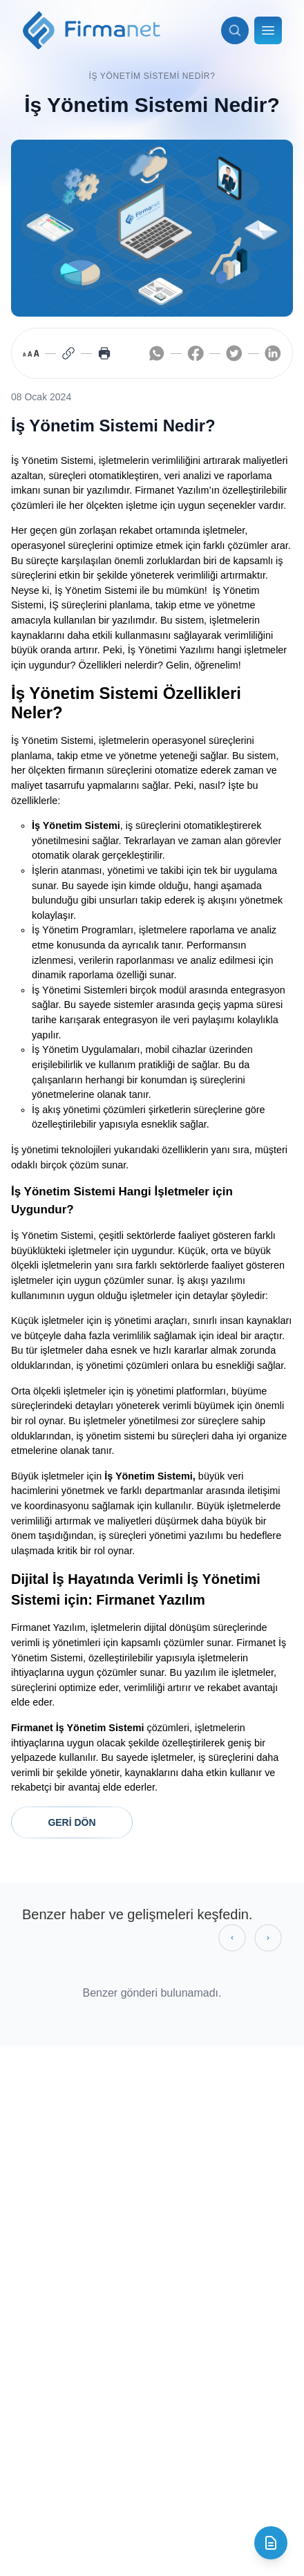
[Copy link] (68, 353)
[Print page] (104, 353)
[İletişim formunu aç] (270, 2542)
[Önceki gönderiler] (232, 1938)
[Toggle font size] (31, 353)
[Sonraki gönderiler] (268, 1938)
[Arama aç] (235, 30)
